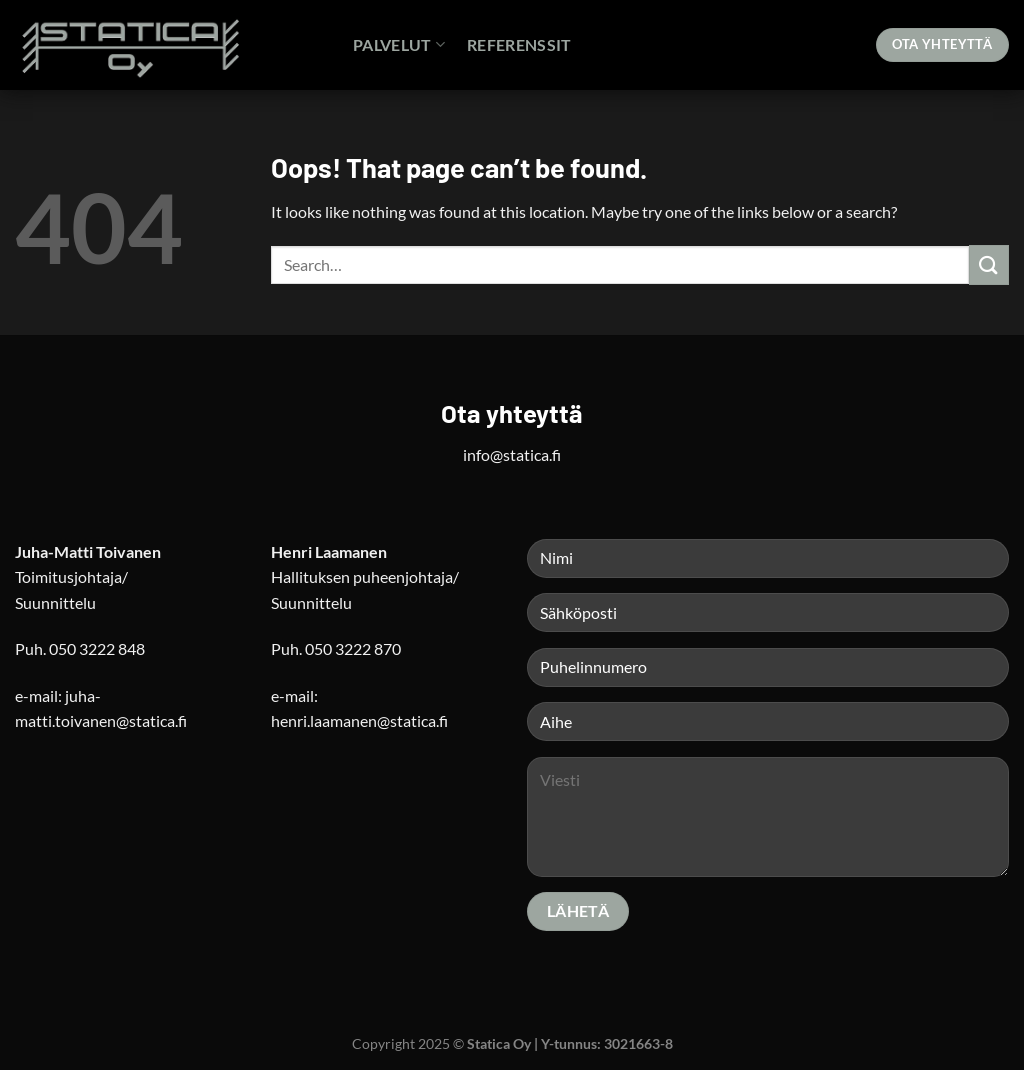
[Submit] (989, 264)
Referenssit (519, 44)
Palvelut (399, 44)
